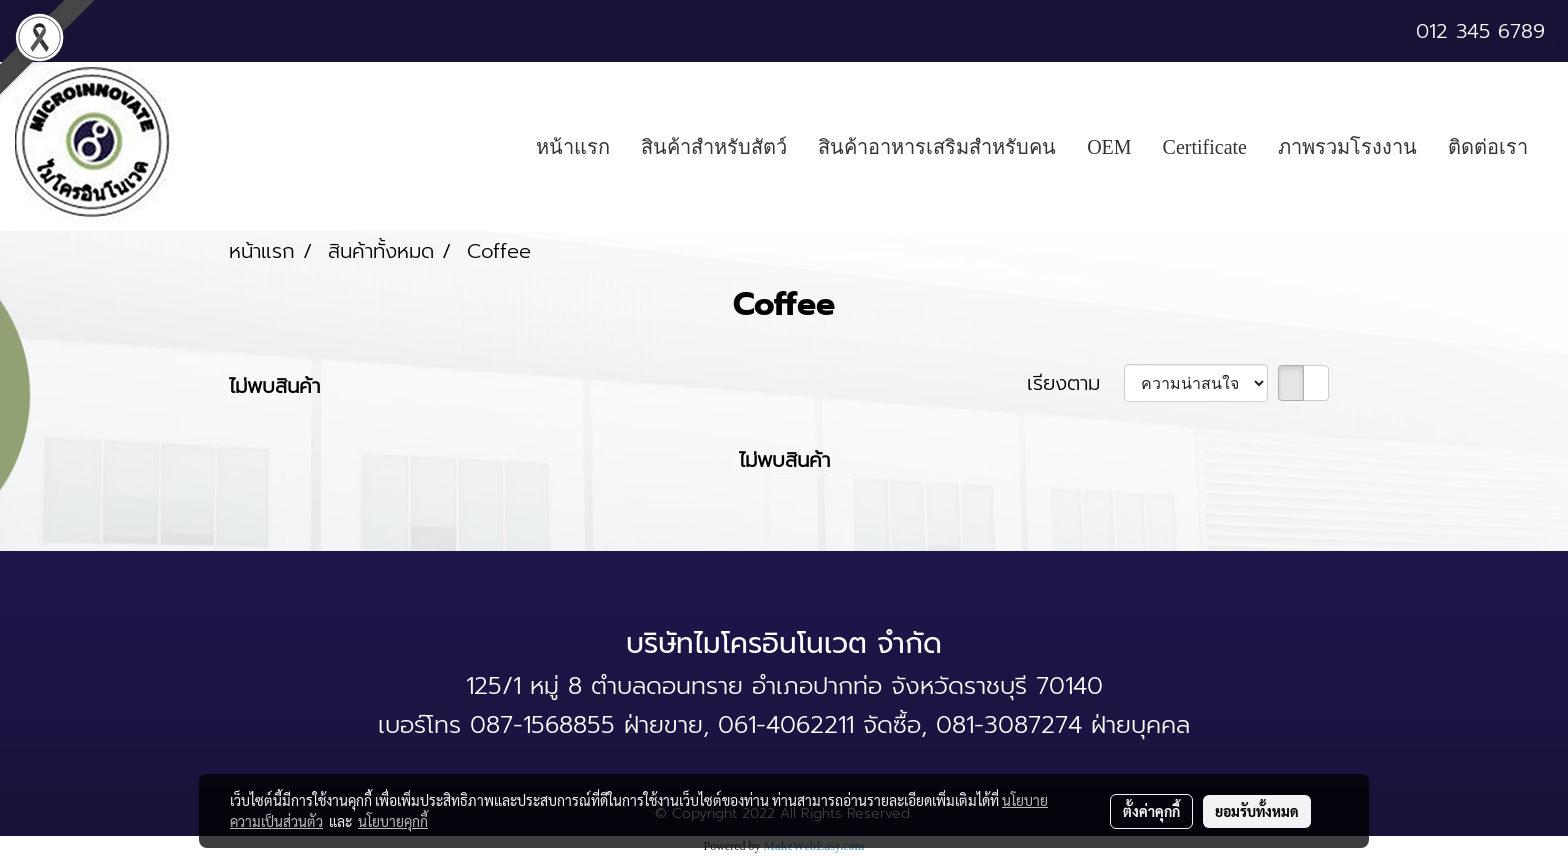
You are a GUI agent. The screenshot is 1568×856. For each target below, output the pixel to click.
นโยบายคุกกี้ (393, 821)
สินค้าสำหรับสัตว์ (714, 147)
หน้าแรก (573, 147)
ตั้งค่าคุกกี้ (1151, 811)
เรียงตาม (1075, 383)
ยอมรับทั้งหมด (1257, 811)
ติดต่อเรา (1488, 147)
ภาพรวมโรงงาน (1347, 147)
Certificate (1205, 147)
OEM (1109, 147)
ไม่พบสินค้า (274, 386)
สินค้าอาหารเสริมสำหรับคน (937, 147)
